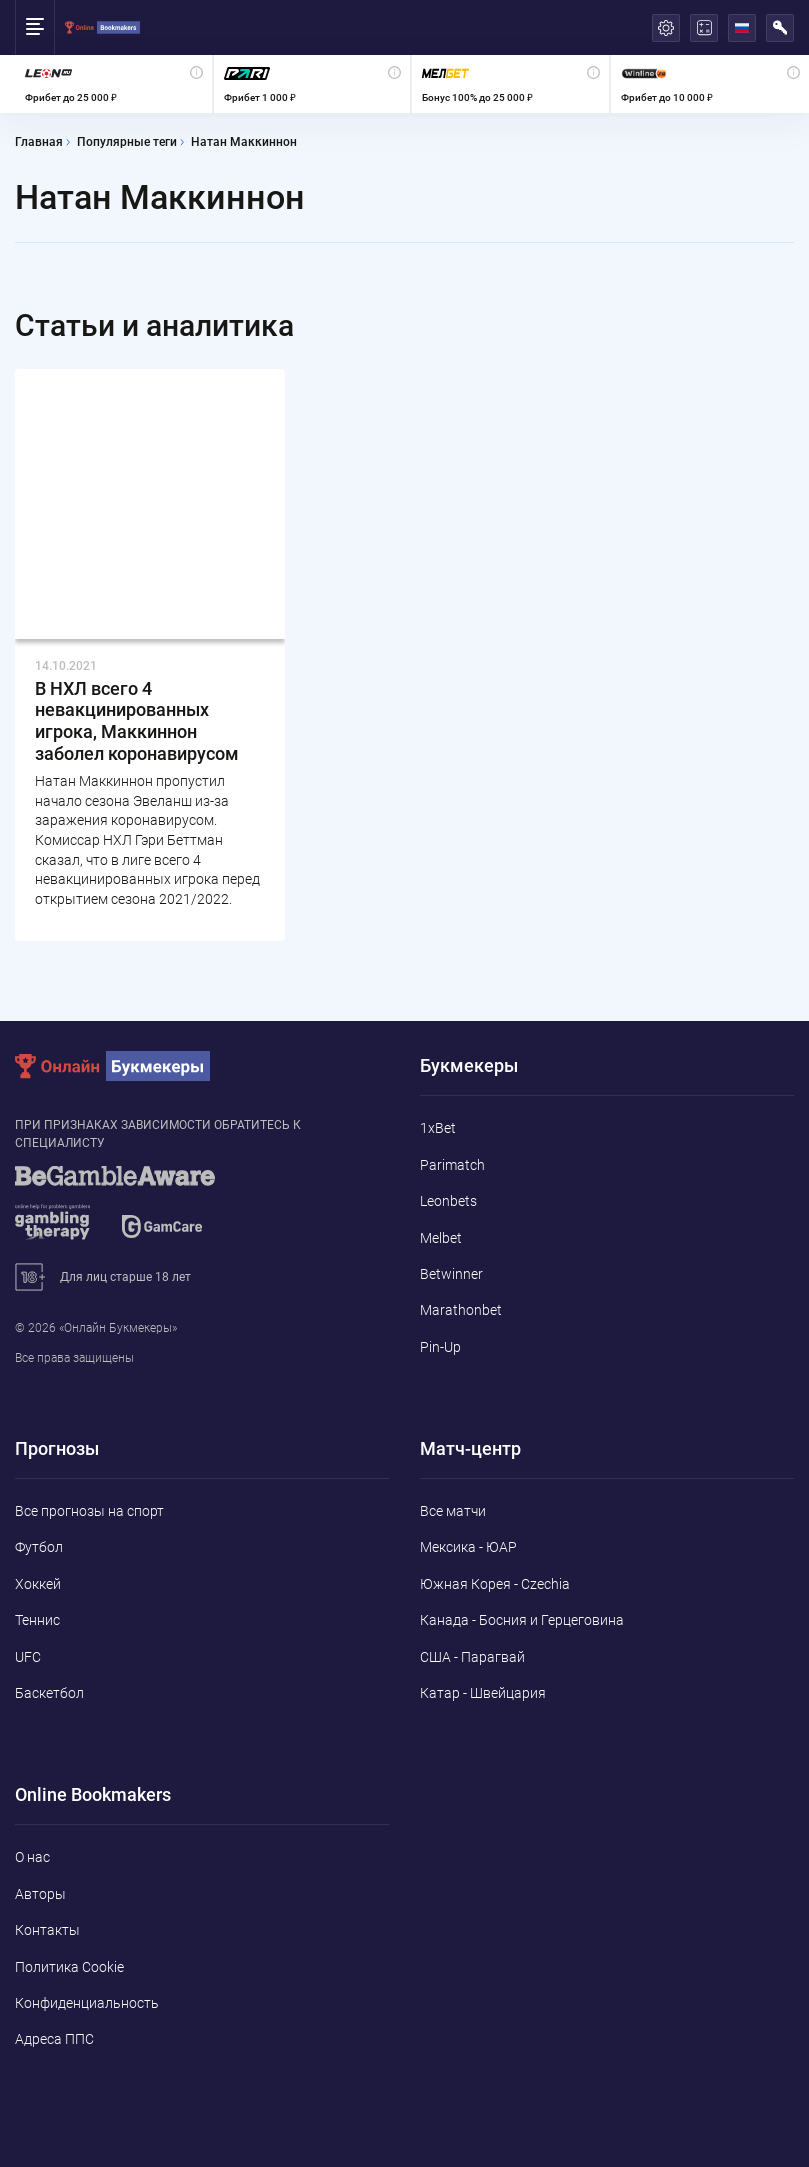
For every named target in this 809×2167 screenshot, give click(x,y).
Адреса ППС (54, 2039)
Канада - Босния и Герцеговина (522, 1620)
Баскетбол (49, 1693)
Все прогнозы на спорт (89, 1511)
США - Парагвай (472, 1657)
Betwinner (451, 1274)
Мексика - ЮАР (468, 1547)
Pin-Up (440, 1347)
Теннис (37, 1620)
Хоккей (38, 1584)
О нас (32, 1857)
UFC (28, 1657)
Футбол (39, 1547)
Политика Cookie (69, 1967)
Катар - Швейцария (483, 1693)
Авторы (40, 1894)
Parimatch (452, 1165)
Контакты (47, 1930)
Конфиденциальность (87, 2003)
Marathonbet (461, 1310)
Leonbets (448, 1201)
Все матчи (453, 1511)
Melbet (441, 1238)
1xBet (438, 1128)
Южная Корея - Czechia (495, 1584)
